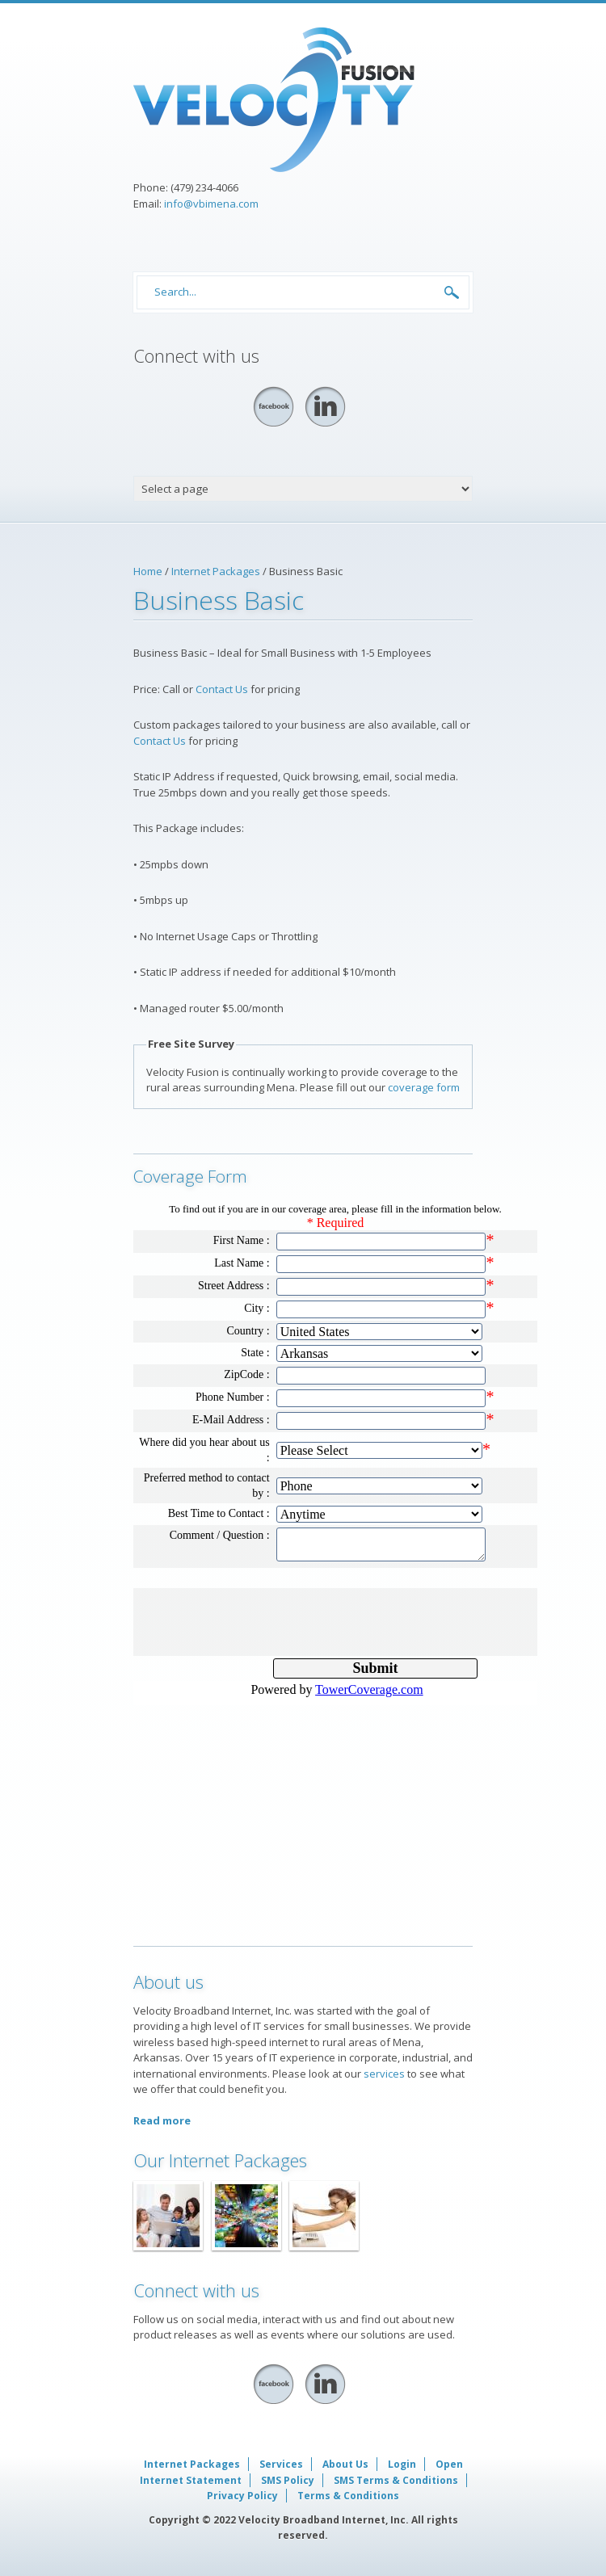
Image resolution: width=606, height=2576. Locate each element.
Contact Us (222, 689)
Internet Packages (215, 571)
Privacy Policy (242, 2495)
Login (402, 2464)
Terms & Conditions (348, 2495)
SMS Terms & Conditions (396, 2480)
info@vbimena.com (211, 203)
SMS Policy (287, 2480)
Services (281, 2464)
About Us (345, 2464)
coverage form (424, 1087)
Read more (162, 2120)
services (384, 2073)
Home (147, 571)
